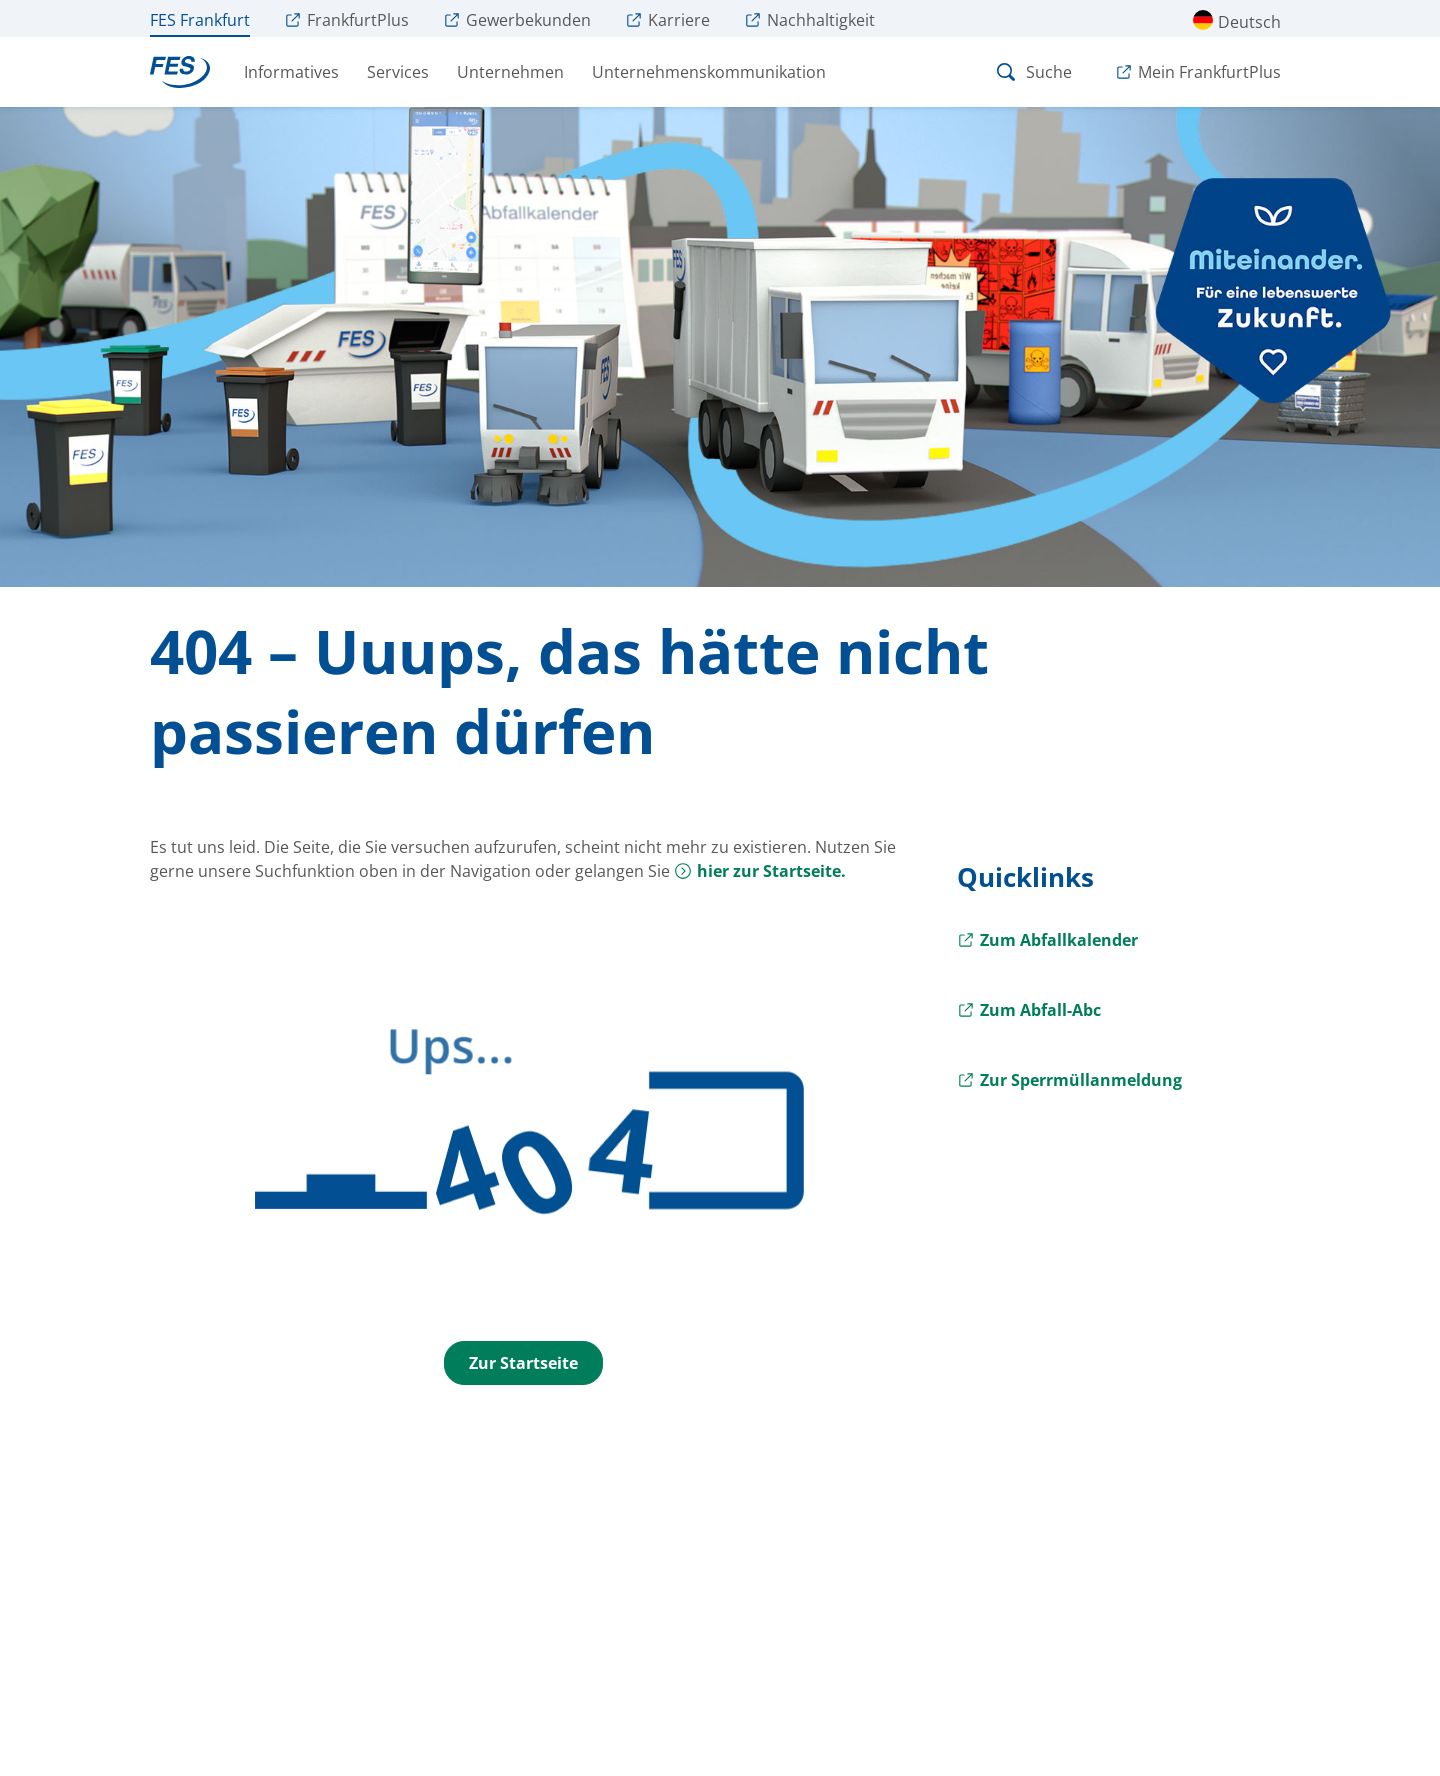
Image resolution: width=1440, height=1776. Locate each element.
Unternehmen (510, 72)
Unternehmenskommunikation (709, 72)
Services (398, 72)
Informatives (291, 72)
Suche (1033, 72)
